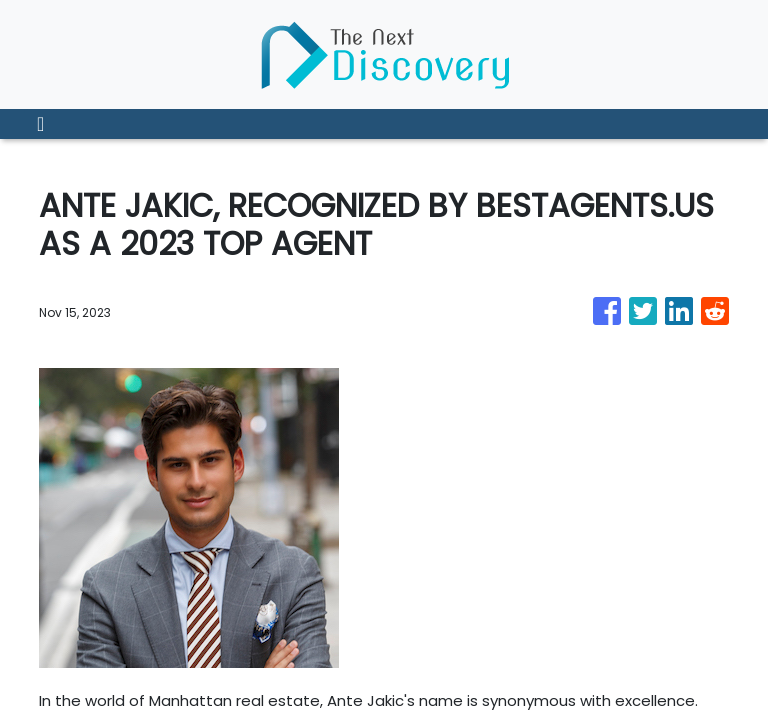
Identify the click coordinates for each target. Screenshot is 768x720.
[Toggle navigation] (40, 124)
